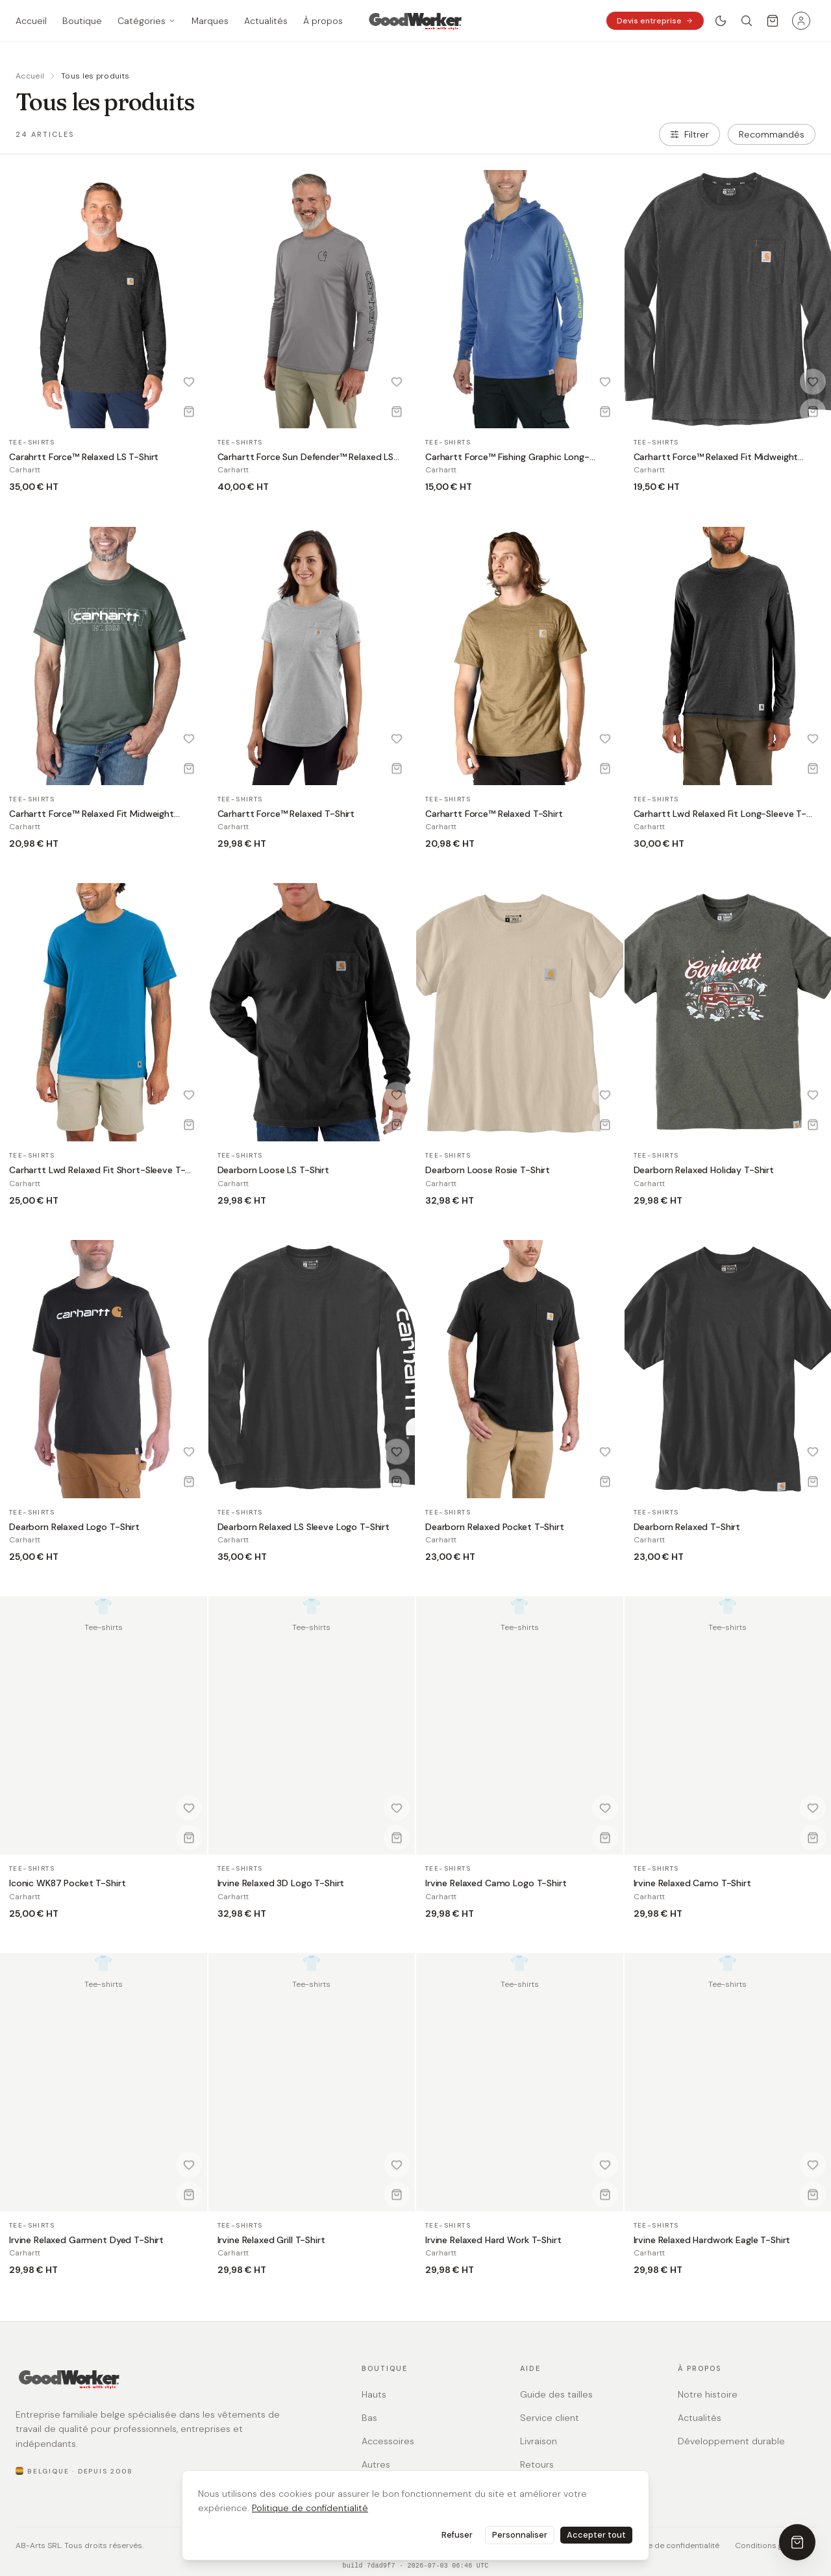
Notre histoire (708, 2394)
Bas (369, 2418)
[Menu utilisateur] (801, 20)
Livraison (538, 2441)
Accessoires (388, 2441)
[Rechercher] (746, 20)
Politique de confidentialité (310, 2508)
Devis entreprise (655, 21)
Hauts (374, 2394)
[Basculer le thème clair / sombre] (720, 20)
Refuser (457, 2534)
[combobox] (771, 134)
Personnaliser (519, 2534)
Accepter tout (596, 2534)
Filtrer (689, 134)
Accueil (30, 76)
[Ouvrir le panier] (772, 20)
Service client (549, 2418)
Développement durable (731, 2441)
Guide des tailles (556, 2394)
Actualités (699, 2418)
